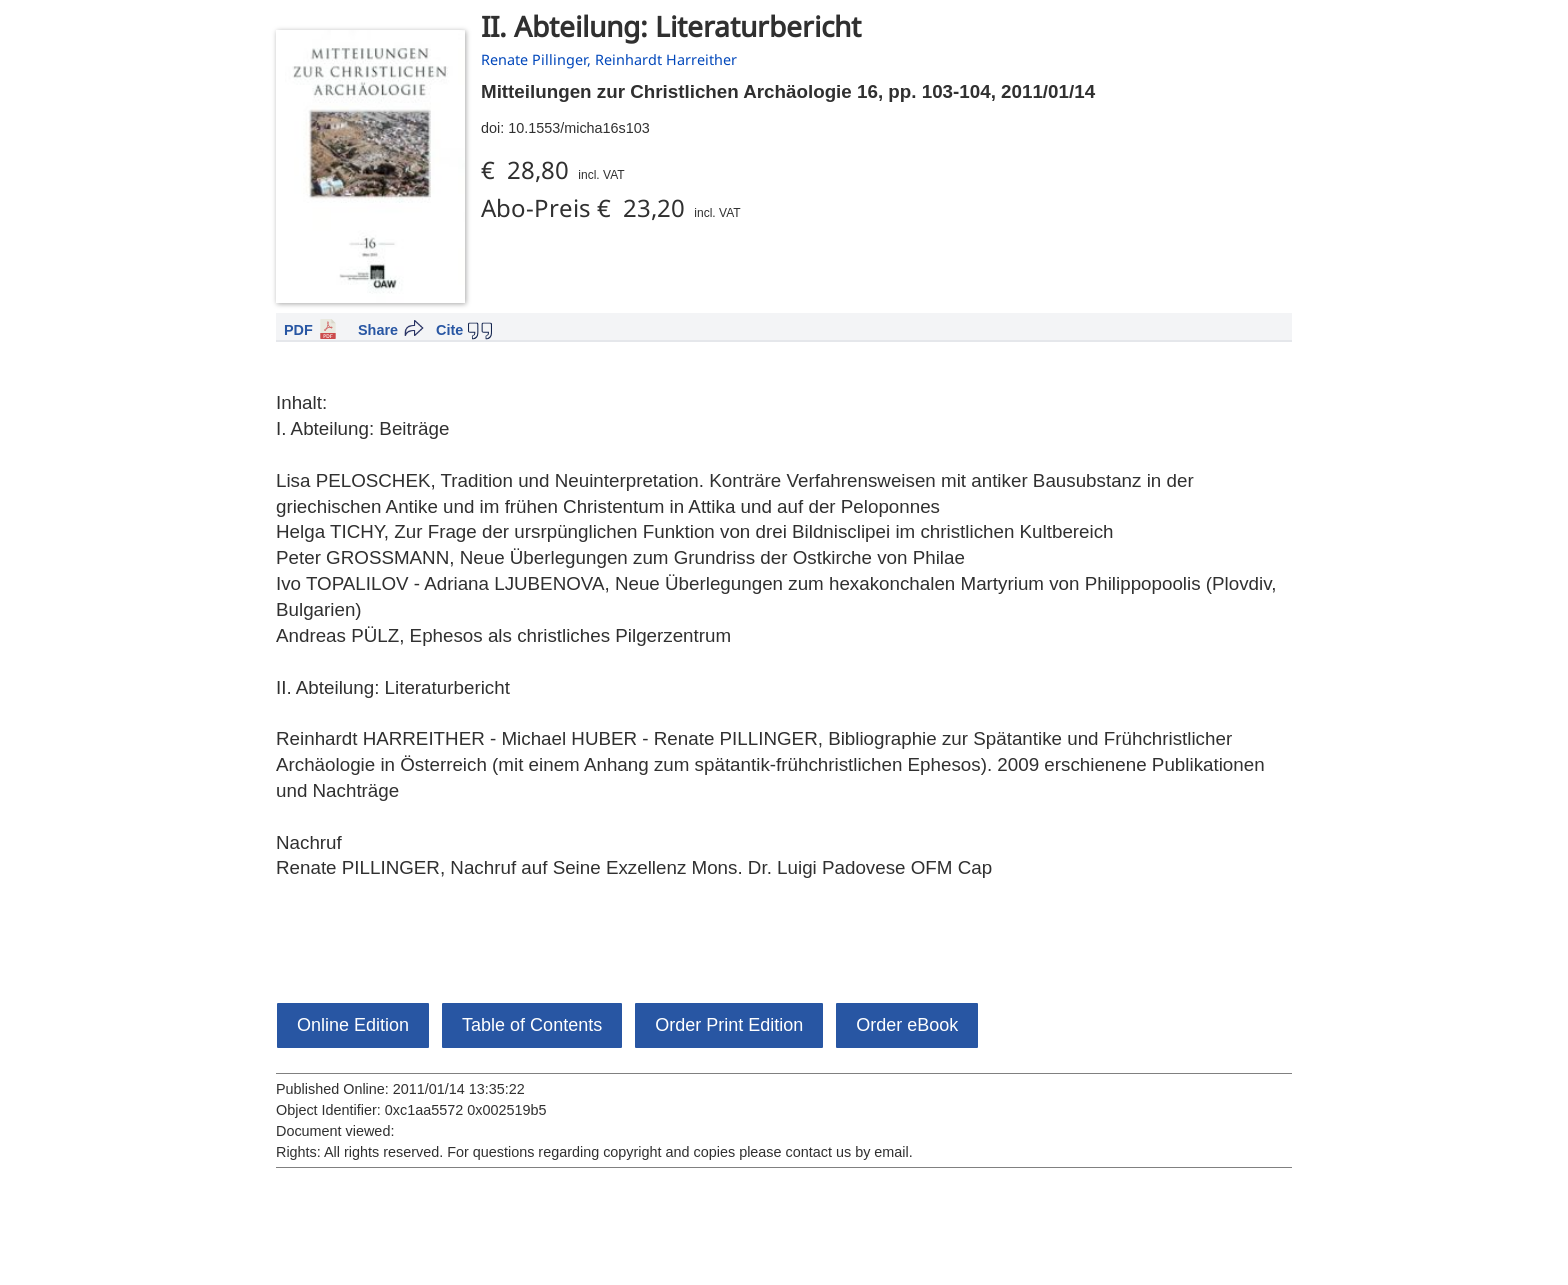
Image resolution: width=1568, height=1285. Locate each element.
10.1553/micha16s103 (579, 128)
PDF (298, 330)
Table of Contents (532, 1025)
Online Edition (353, 1025)
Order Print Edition (729, 1025)
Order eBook (907, 1025)
